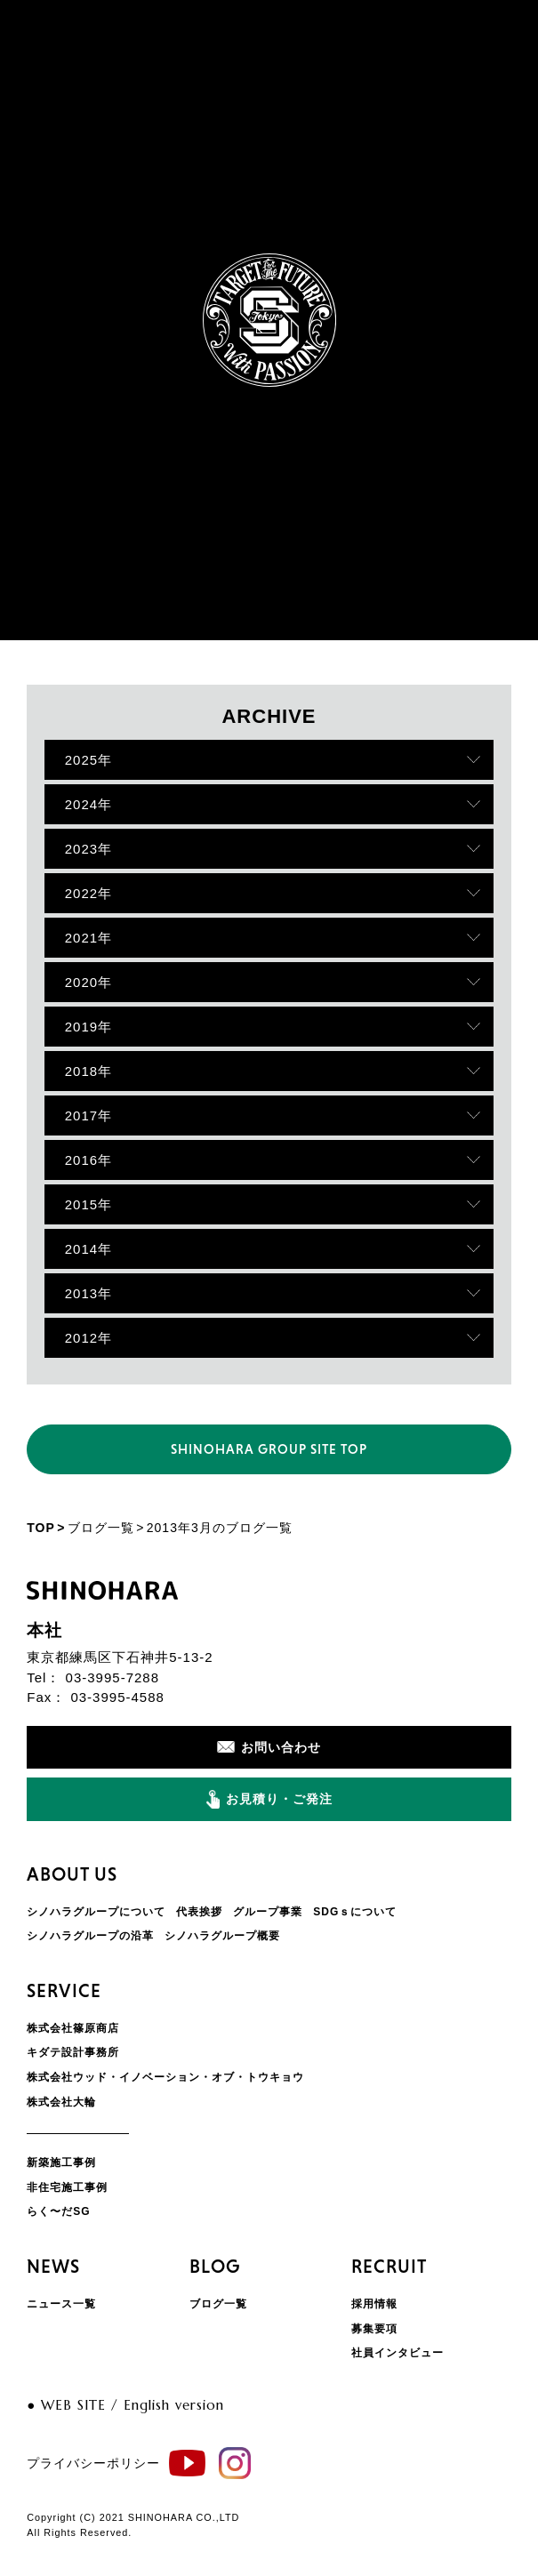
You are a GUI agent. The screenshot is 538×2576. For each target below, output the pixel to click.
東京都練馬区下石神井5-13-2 (120, 1657)
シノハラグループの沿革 (90, 1936)
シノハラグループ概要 (222, 1936)
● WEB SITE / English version (125, 2404)
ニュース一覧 (61, 2304)
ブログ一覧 (101, 1527)
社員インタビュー (397, 2353)
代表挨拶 (199, 1912)
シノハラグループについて (96, 1912)
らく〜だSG (58, 2211)
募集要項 (374, 2329)
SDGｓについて (355, 1912)
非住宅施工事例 (67, 2187)
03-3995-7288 (112, 1677)
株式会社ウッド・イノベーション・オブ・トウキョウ (165, 2077)
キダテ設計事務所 (73, 2052)
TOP (41, 1527)
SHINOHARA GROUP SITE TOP (269, 1449)
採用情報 (374, 2304)
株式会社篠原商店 (73, 2028)
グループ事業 (267, 1912)
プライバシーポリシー (93, 2463)
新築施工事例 (61, 2162)
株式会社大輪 (61, 2102)
